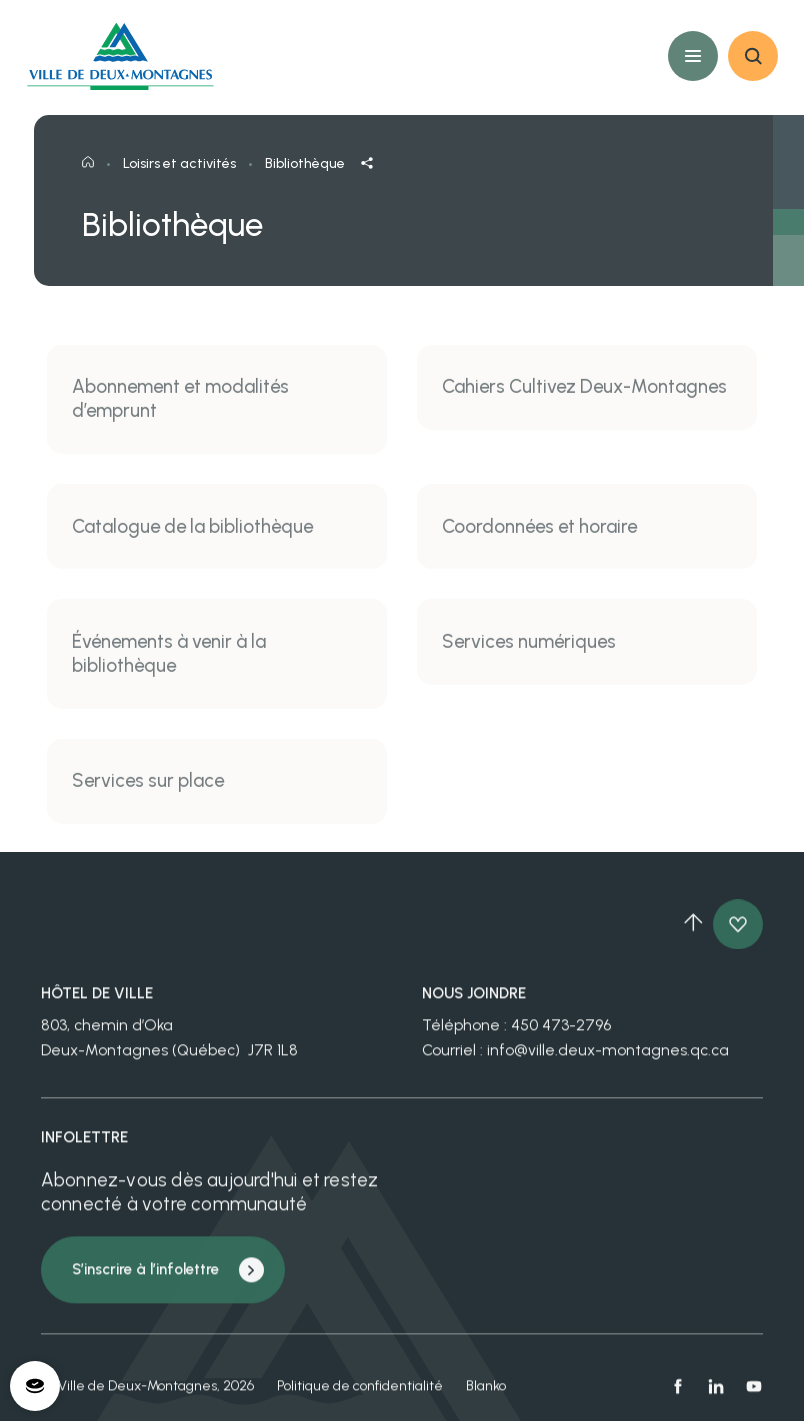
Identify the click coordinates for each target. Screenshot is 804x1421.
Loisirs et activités (179, 178)
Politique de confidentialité (360, 1395)
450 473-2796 (561, 1035)
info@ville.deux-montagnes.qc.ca (608, 1059)
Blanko (486, 1395)
